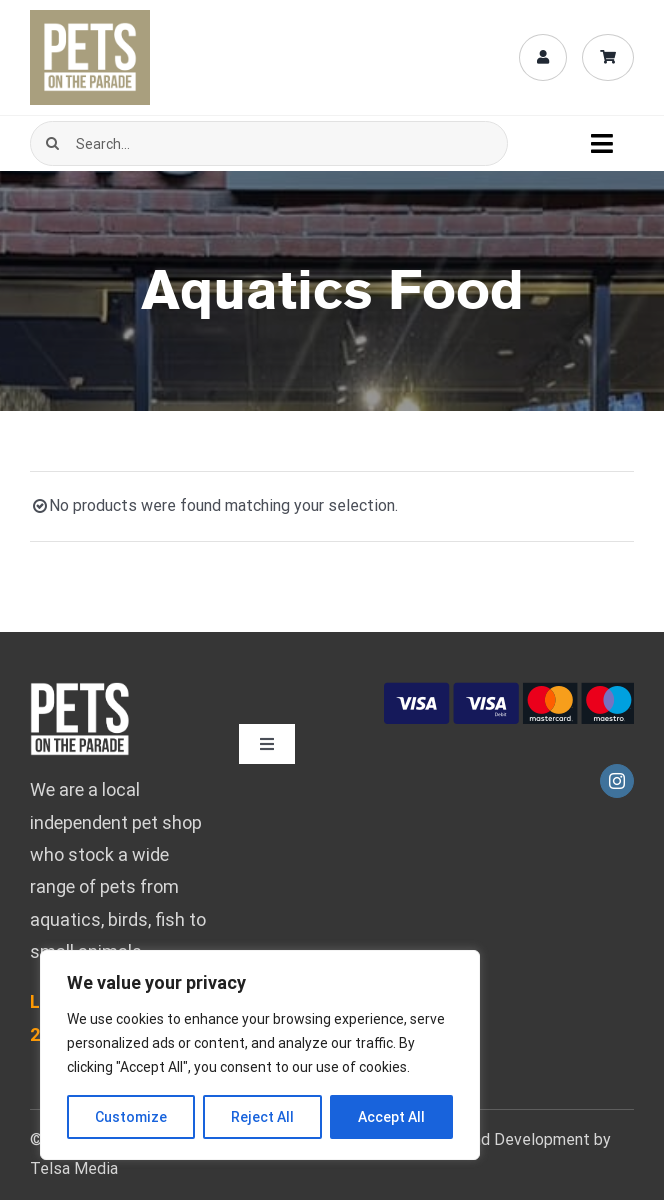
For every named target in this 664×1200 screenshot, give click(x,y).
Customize (131, 1117)
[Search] (52, 143)
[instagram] (617, 781)
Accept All (391, 1117)
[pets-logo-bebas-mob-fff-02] (80, 689)
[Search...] (269, 143)
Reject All (262, 1117)
